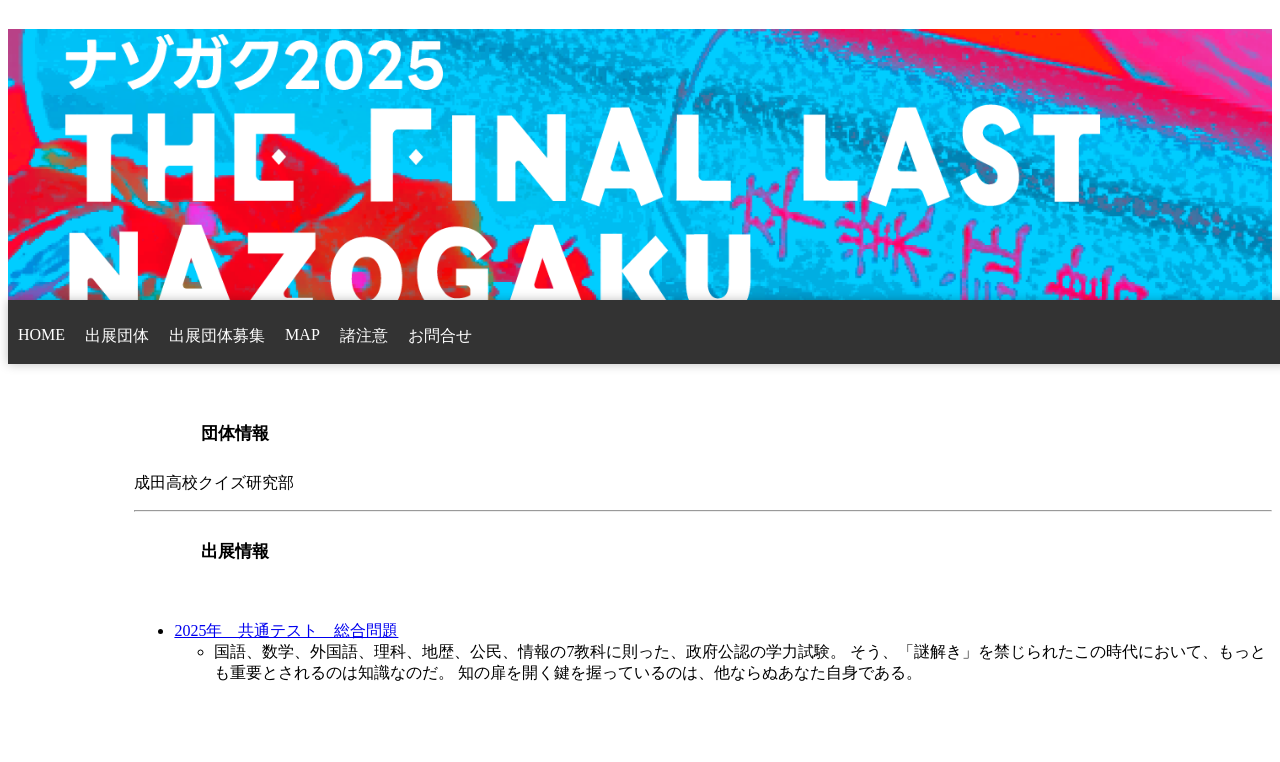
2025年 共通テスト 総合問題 (286, 630)
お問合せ (440, 335)
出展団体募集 (217, 335)
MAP (302, 334)
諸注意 (364, 335)
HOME (41, 334)
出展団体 (117, 335)
